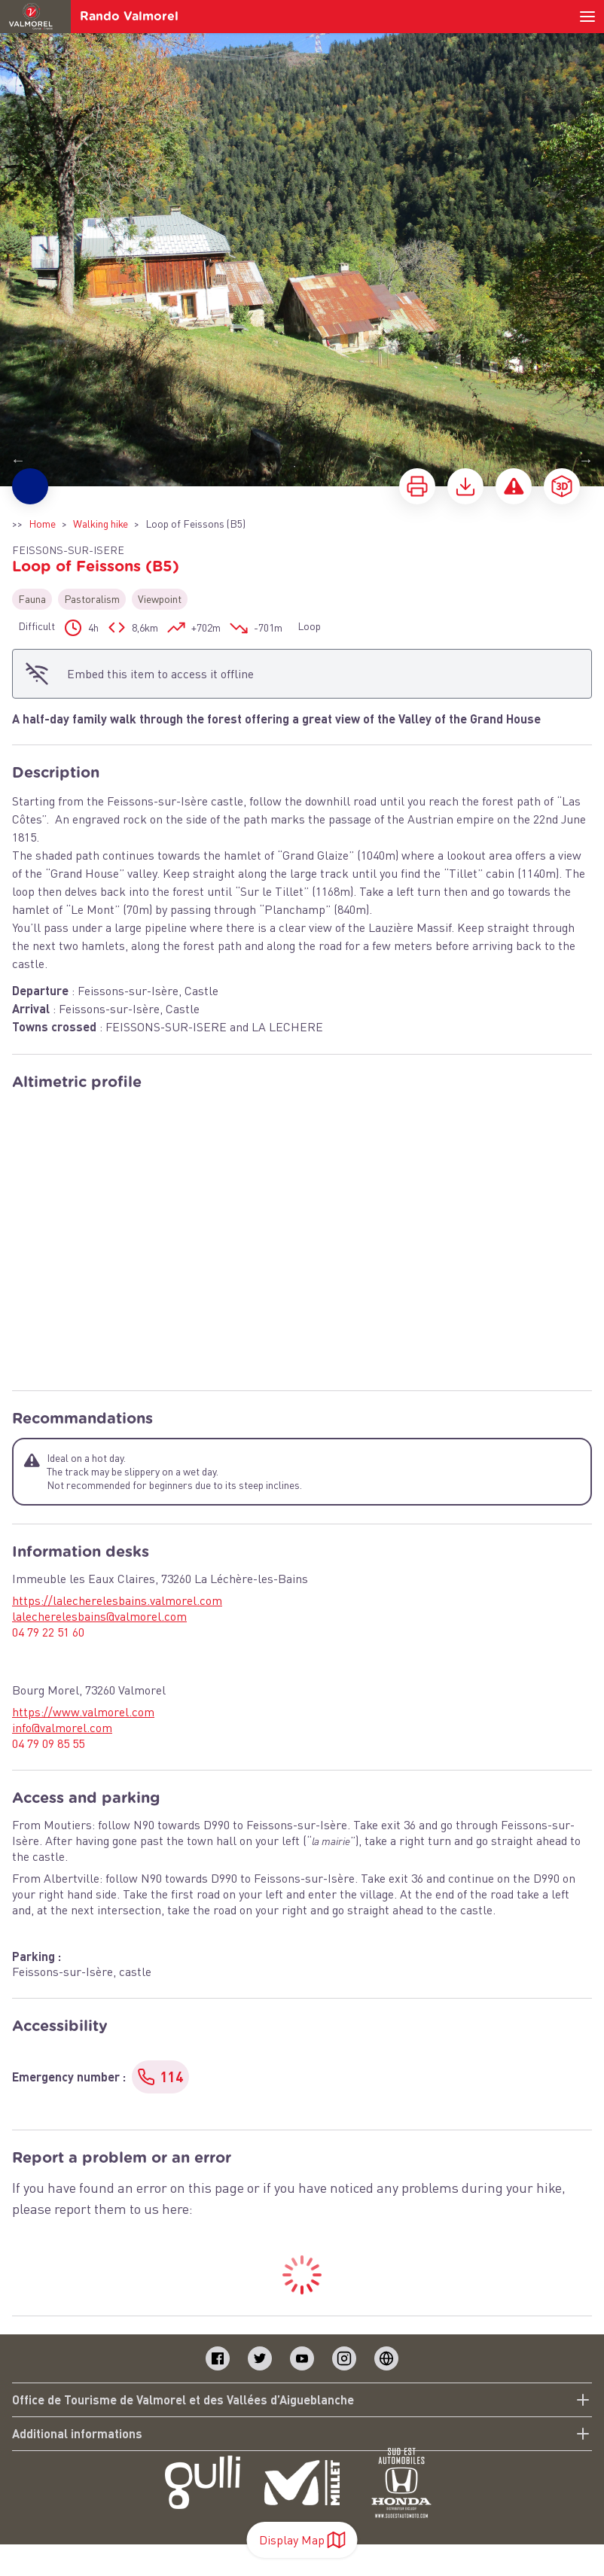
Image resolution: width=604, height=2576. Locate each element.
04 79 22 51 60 (48, 1632)
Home (42, 523)
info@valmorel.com (62, 1727)
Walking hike (100, 523)
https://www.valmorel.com (83, 1711)
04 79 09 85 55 (48, 1743)
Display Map (302, 2540)
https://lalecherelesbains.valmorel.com (117, 1600)
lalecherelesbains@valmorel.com (99, 1616)
